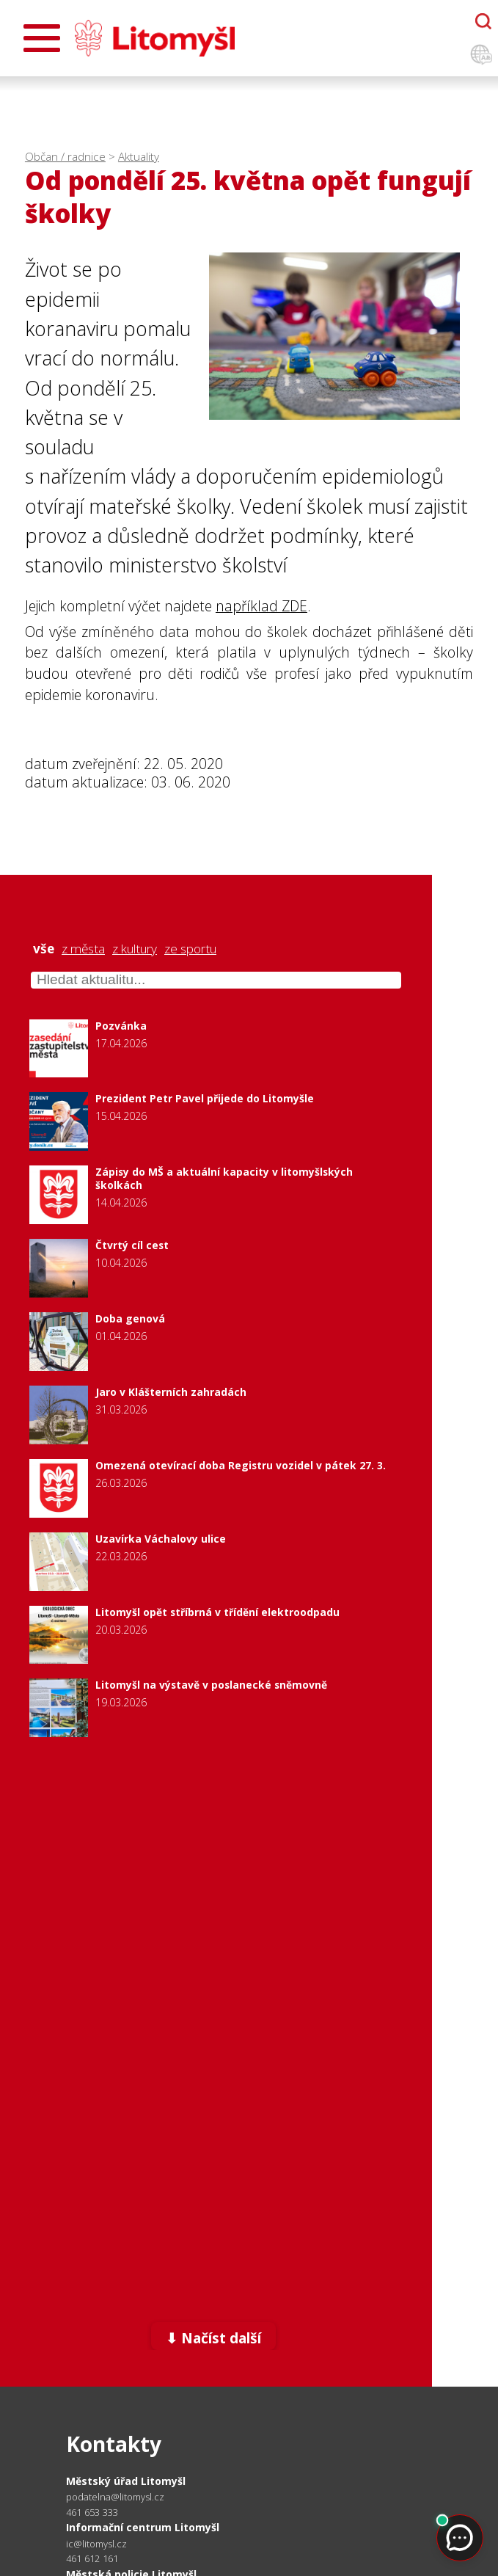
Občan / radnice (65, 156)
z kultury (134, 949)
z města (83, 949)
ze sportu (190, 949)
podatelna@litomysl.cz (115, 2497)
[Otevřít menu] (41, 38)
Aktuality (138, 156)
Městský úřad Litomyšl (126, 2481)
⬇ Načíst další (213, 2338)
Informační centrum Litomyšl (142, 2527)
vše (43, 949)
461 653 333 (92, 2512)
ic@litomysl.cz (96, 2544)
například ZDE (261, 606)
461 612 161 (92, 2558)
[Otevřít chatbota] (483, 21)
